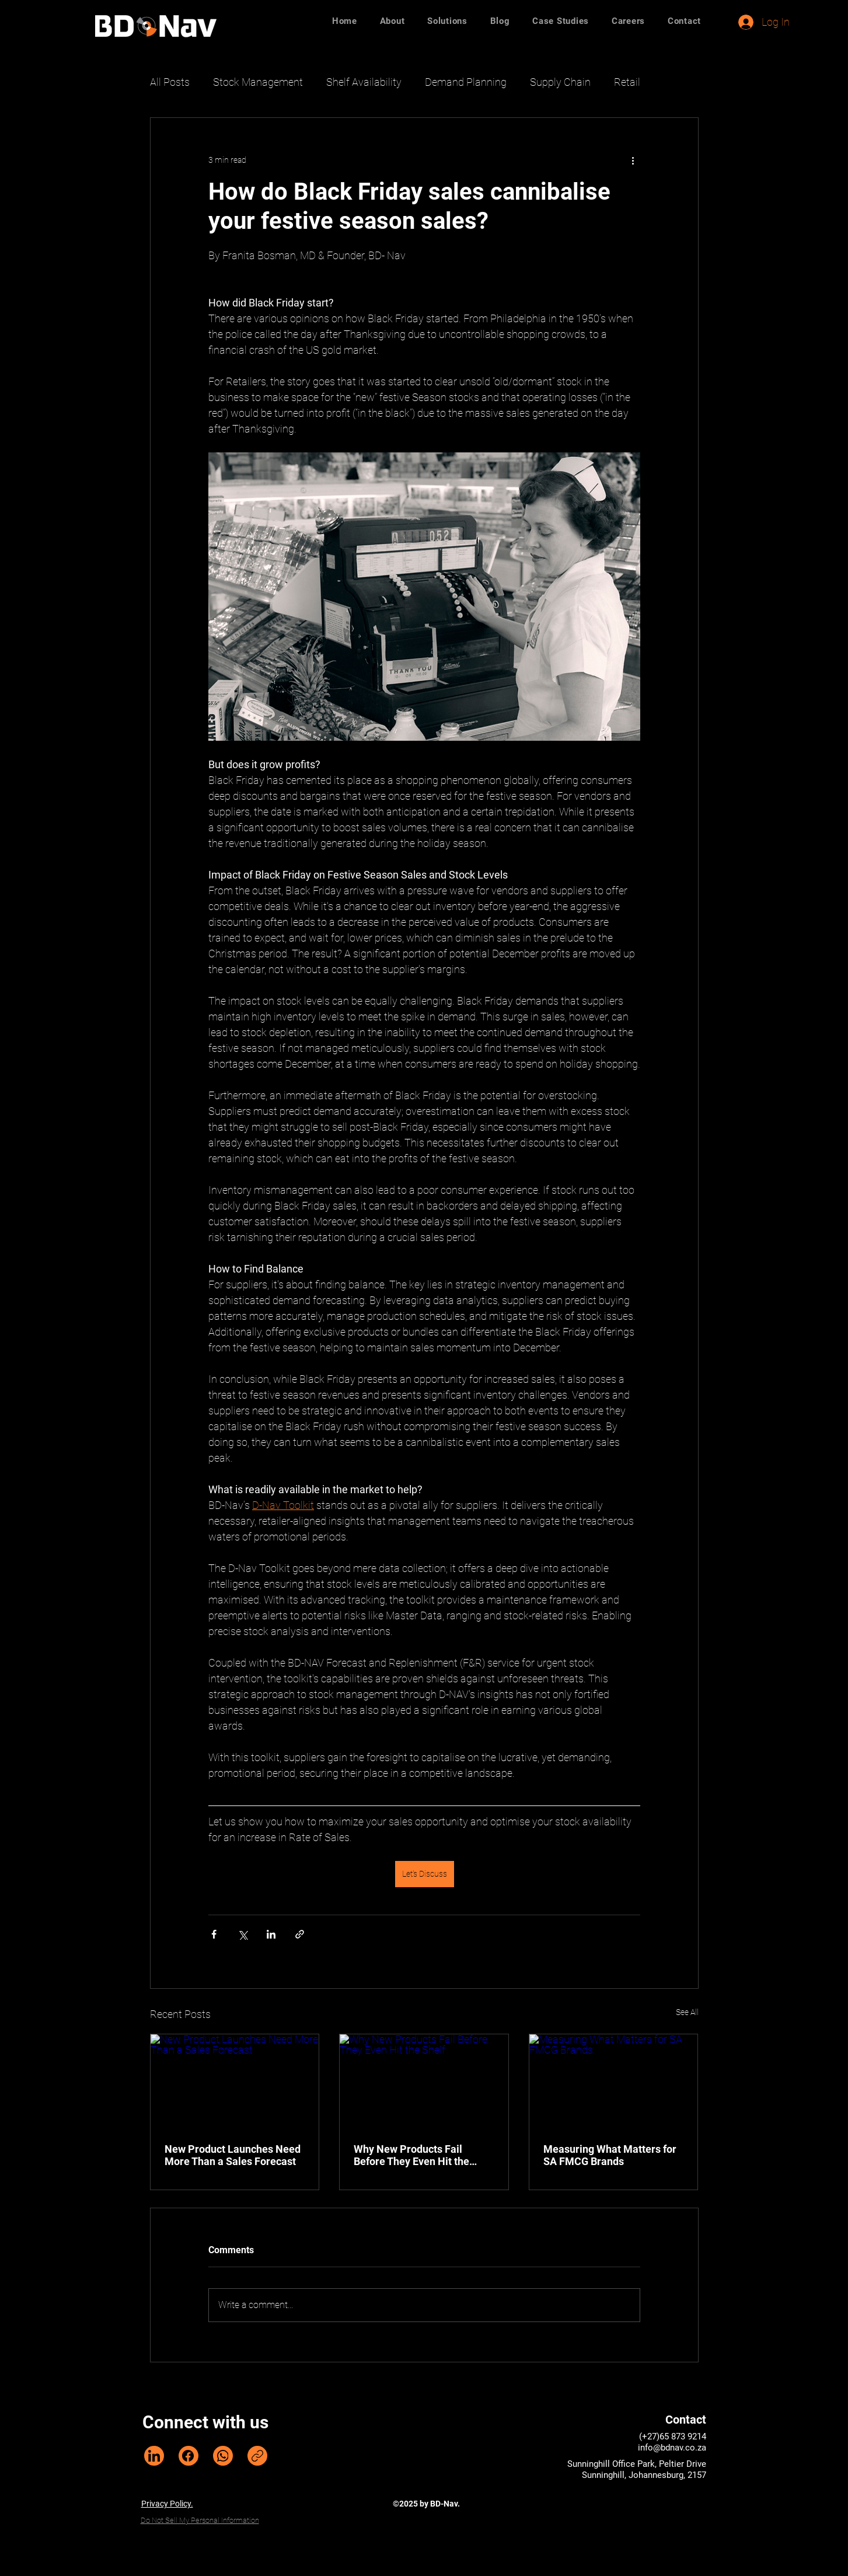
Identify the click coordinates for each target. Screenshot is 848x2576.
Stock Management (258, 82)
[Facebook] (188, 2456)
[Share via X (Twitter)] (242, 1934)
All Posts (170, 82)
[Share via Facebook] (213, 1934)
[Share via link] (299, 1934)
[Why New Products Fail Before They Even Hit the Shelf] (424, 2081)
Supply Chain (560, 82)
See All (687, 2012)
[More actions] (633, 160)
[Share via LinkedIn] (271, 1934)
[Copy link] (257, 2456)
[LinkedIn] (154, 2456)
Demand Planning (466, 82)
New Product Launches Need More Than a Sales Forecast (233, 2155)
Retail (627, 82)
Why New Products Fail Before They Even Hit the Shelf (411, 2155)
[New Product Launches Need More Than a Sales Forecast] (235, 2081)
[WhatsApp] (223, 2456)
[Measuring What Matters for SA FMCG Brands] (613, 2081)
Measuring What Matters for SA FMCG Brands (609, 2155)
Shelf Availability (364, 82)
